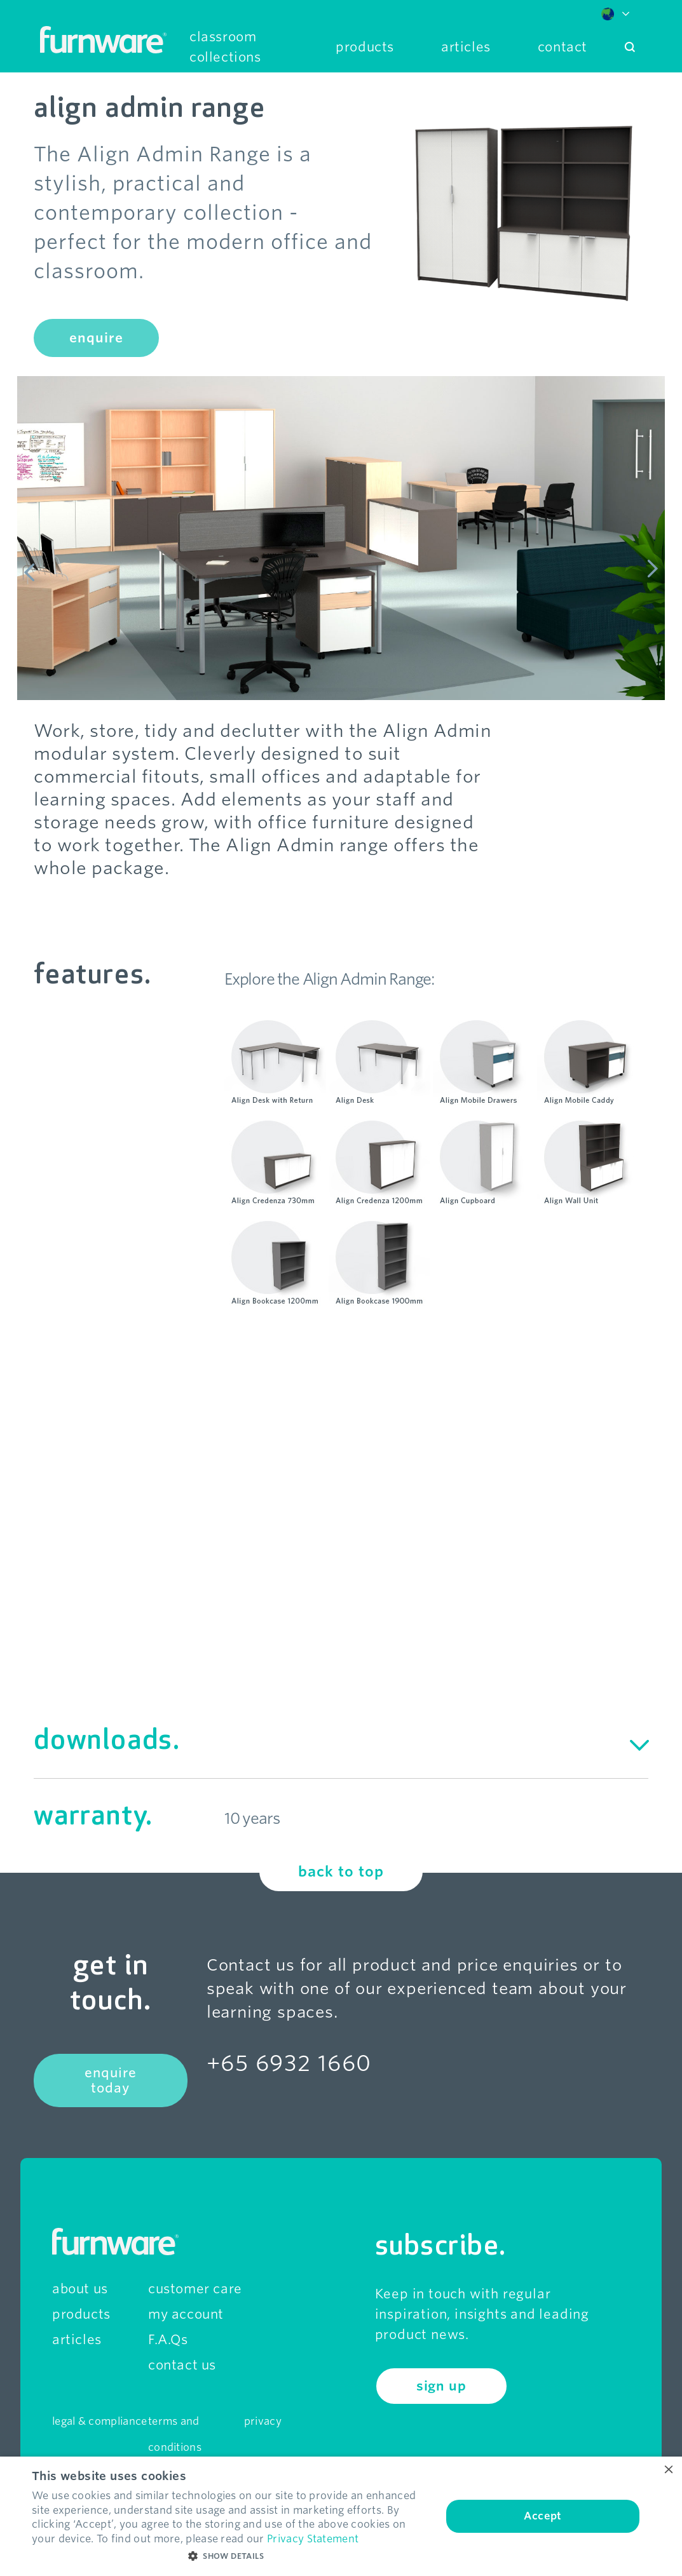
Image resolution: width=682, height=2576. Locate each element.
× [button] (667, 2470)
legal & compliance (99, 2421)
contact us (182, 2365)
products (81, 2314)
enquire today (111, 2080)
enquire (96, 338)
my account (186, 2314)
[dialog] (341, 2516)
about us (80, 2288)
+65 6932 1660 (289, 2063)
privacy (263, 2421)
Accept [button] (542, 2516)
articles (77, 2339)
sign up (441, 2386)
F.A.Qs (168, 2339)
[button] (231, 2556)
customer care (195, 2288)
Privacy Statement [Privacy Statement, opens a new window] (312, 2539)
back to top (341, 1871)
